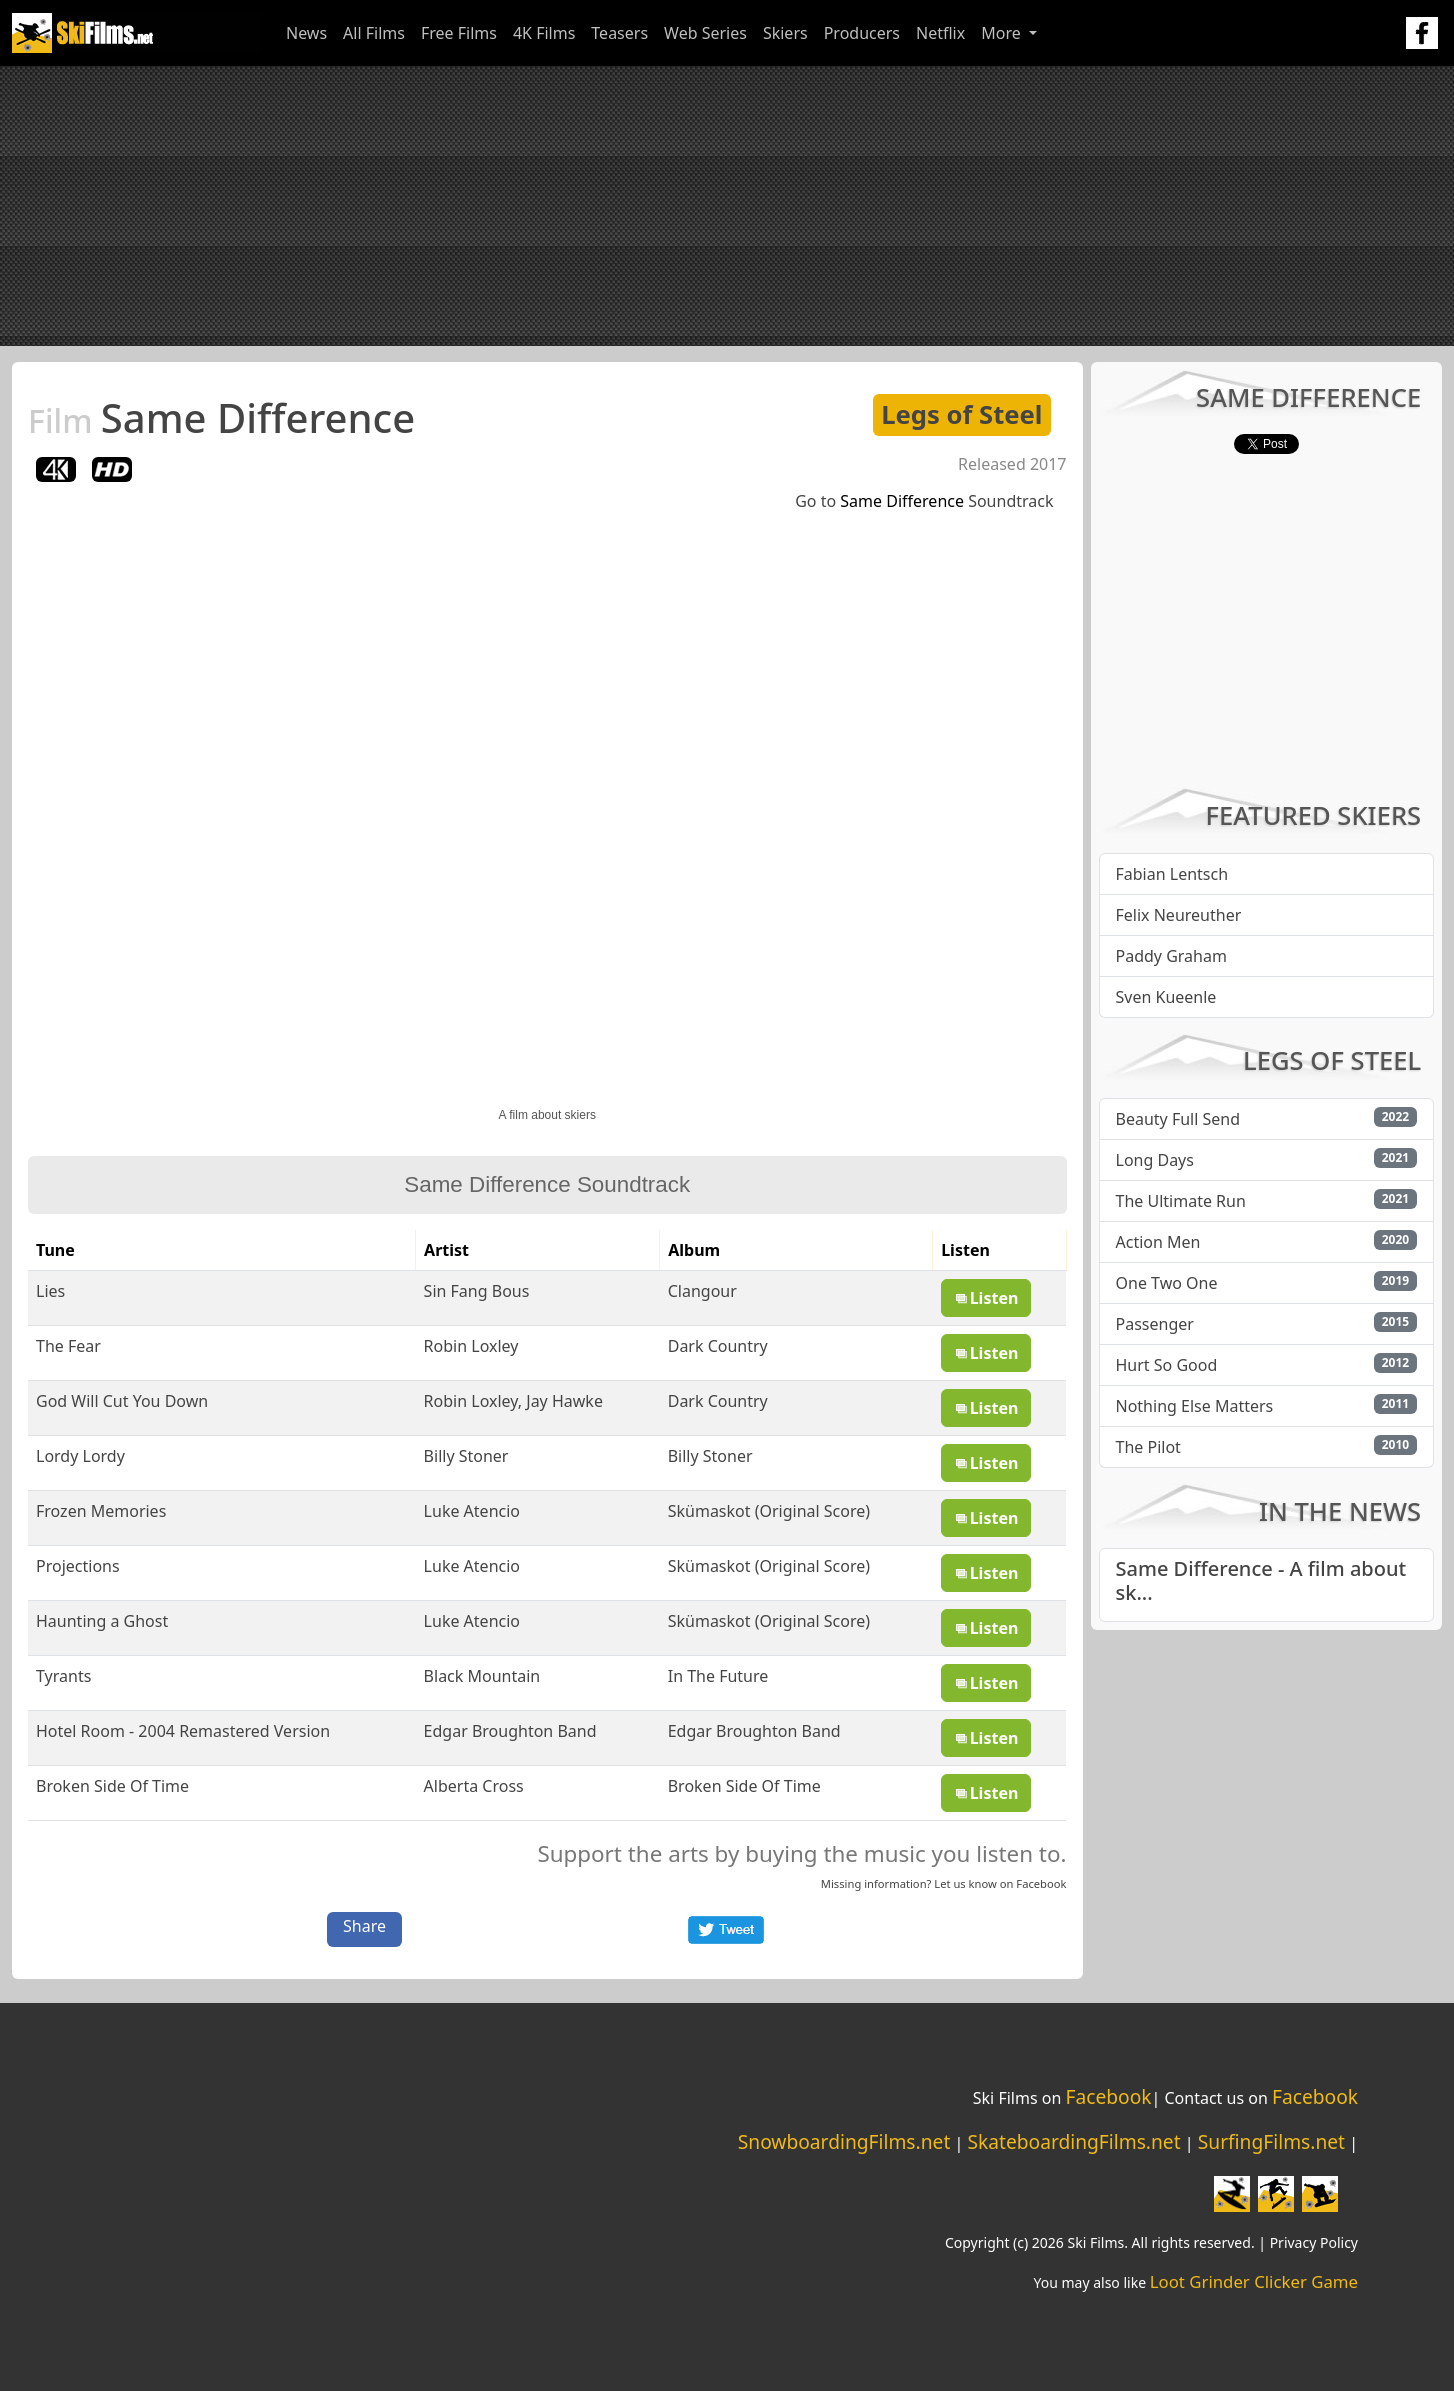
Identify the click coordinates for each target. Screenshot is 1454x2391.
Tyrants (63, 1676)
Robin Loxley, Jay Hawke (513, 1401)
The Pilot (1148, 1447)
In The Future (718, 1676)
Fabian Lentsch (1172, 874)
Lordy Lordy (80, 1456)
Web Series (705, 33)
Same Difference (221, 417)
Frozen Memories (101, 1511)
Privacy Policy (1314, 2242)
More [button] (1003, 33)
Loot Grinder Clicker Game (1254, 2281)
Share (364, 1926)
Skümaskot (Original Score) (769, 1511)
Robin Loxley (471, 1346)
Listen (986, 1298)
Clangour (702, 1291)
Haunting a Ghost (102, 1621)
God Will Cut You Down (122, 1401)
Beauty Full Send (1178, 1119)
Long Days (1155, 1160)
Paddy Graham (1171, 956)
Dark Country (718, 1346)
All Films (374, 33)
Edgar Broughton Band (510, 1731)
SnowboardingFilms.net (844, 2141)
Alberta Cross (474, 1786)
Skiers (785, 33)
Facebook (1041, 1883)
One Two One (1167, 1283)
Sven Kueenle (1166, 997)
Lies (50, 1291)
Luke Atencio (472, 1511)
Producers (862, 33)
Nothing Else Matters (1195, 1406)
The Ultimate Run (1181, 1201)
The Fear (68, 1346)
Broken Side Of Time (112, 1786)
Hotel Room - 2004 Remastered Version (183, 1731)
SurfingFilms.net (1271, 2141)
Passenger (1155, 1324)
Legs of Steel (961, 414)
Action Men (1158, 1242)
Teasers (619, 33)
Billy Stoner (466, 1456)
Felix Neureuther (1179, 915)
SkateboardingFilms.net (1073, 2141)
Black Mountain (482, 1676)
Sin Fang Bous (477, 1291)
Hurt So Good (1167, 1365)
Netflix (940, 33)
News (306, 33)
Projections (78, 1566)
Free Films (459, 33)
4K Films (544, 33)
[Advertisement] (727, 206)
